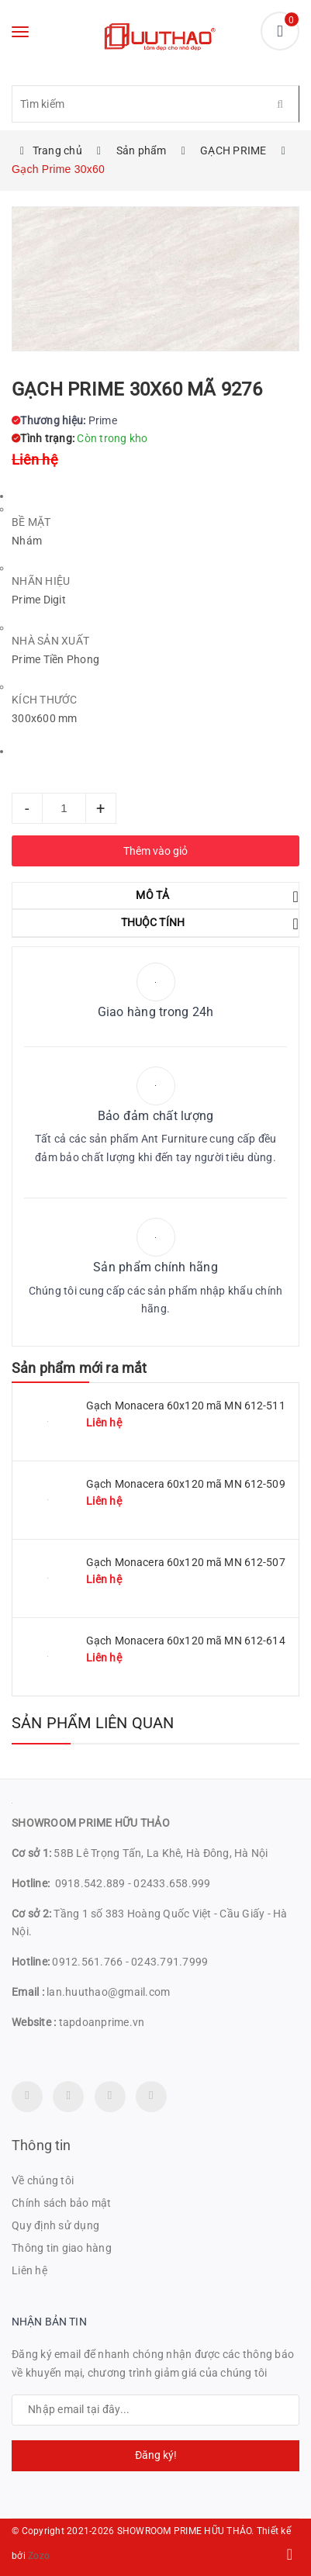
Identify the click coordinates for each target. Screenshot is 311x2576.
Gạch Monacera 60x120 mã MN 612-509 (185, 1484)
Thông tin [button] (41, 2145)
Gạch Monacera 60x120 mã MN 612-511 (185, 1405)
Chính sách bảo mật (62, 2203)
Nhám (27, 540)
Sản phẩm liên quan (93, 1722)
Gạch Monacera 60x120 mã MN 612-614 (185, 1640)
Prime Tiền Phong (55, 659)
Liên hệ (29, 2270)
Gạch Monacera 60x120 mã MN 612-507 (185, 1562)
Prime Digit (39, 599)
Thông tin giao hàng (62, 2248)
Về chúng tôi (43, 2180)
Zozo (39, 2555)
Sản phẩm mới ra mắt (79, 1368)
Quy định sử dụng (55, 2225)
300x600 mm (45, 718)
